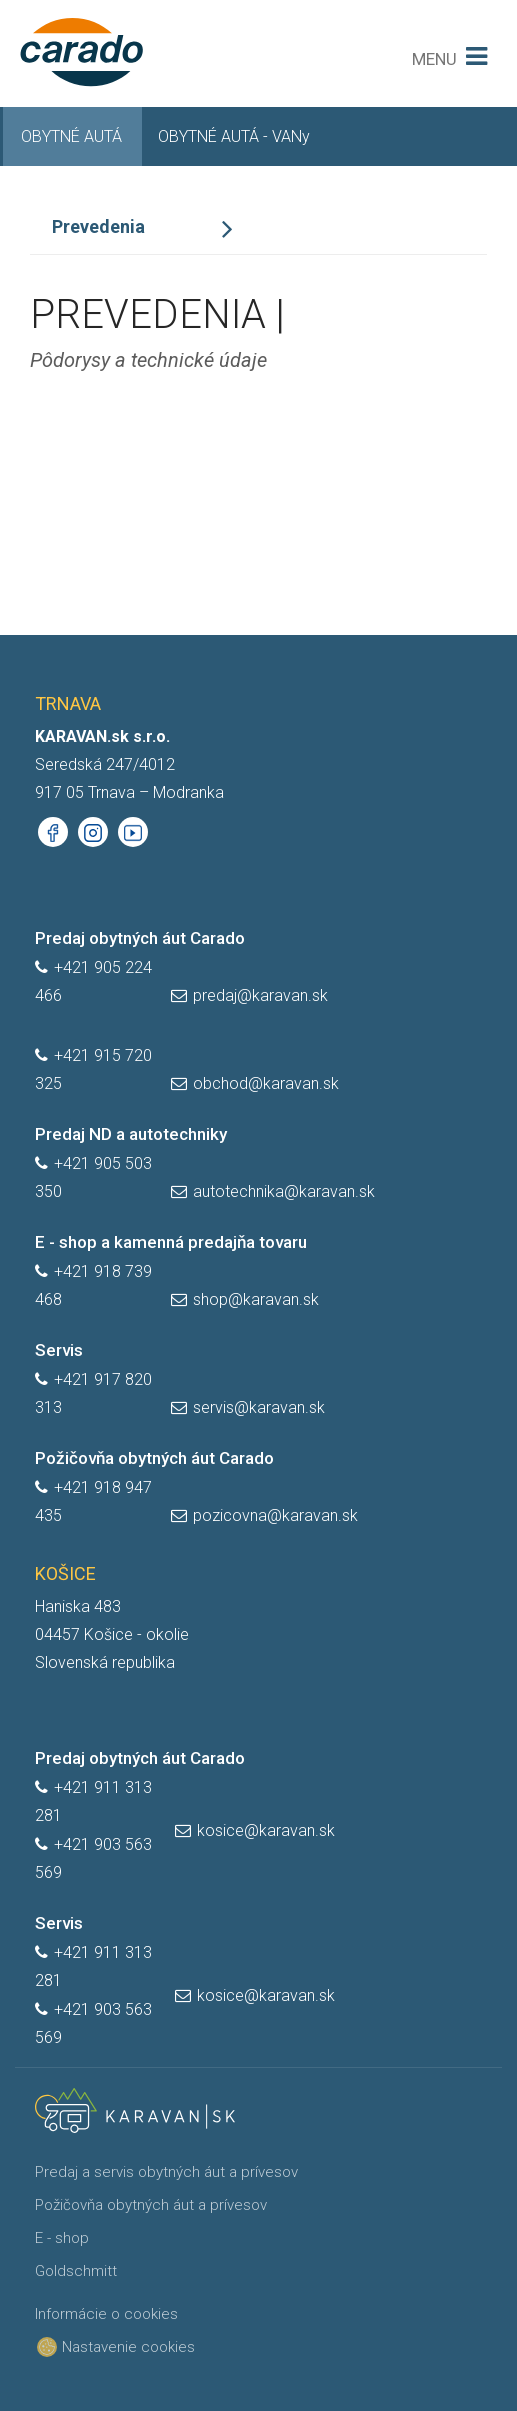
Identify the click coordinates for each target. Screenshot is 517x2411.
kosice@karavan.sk (266, 1830)
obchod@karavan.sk (266, 1083)
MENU (434, 59)
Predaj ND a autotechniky (131, 1134)
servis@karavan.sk (259, 1407)
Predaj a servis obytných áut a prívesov (166, 2172)
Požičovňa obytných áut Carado (154, 1458)
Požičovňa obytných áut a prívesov (151, 2205)
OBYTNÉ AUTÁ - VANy (234, 136)
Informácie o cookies (106, 2314)
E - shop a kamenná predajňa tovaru (171, 1242)
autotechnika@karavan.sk (284, 1191)
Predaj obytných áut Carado (140, 938)
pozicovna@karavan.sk (275, 1515)
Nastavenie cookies (121, 2347)
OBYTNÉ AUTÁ (71, 136)
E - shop (62, 2238)
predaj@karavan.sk (260, 995)
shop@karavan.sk (256, 1299)
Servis (59, 1350)
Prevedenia (98, 226)
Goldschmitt (76, 2271)
